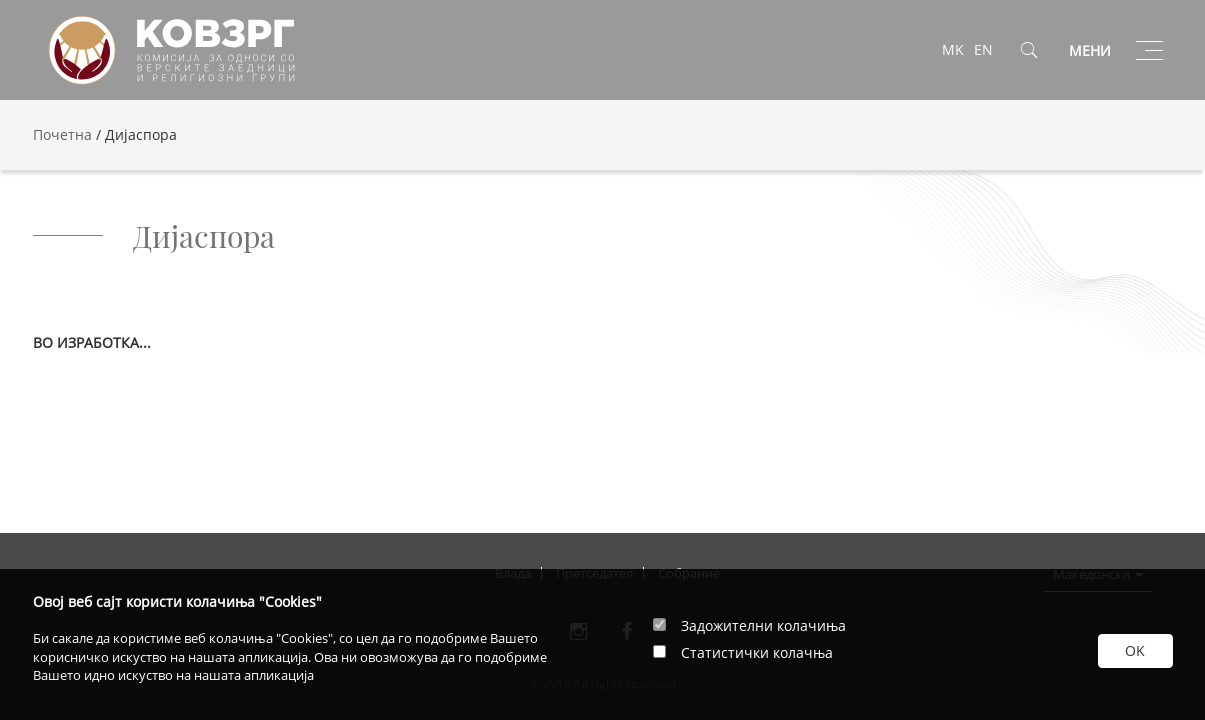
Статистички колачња (757, 652)
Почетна (62, 134)
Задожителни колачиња (763, 625)
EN (983, 49)
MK (953, 49)
